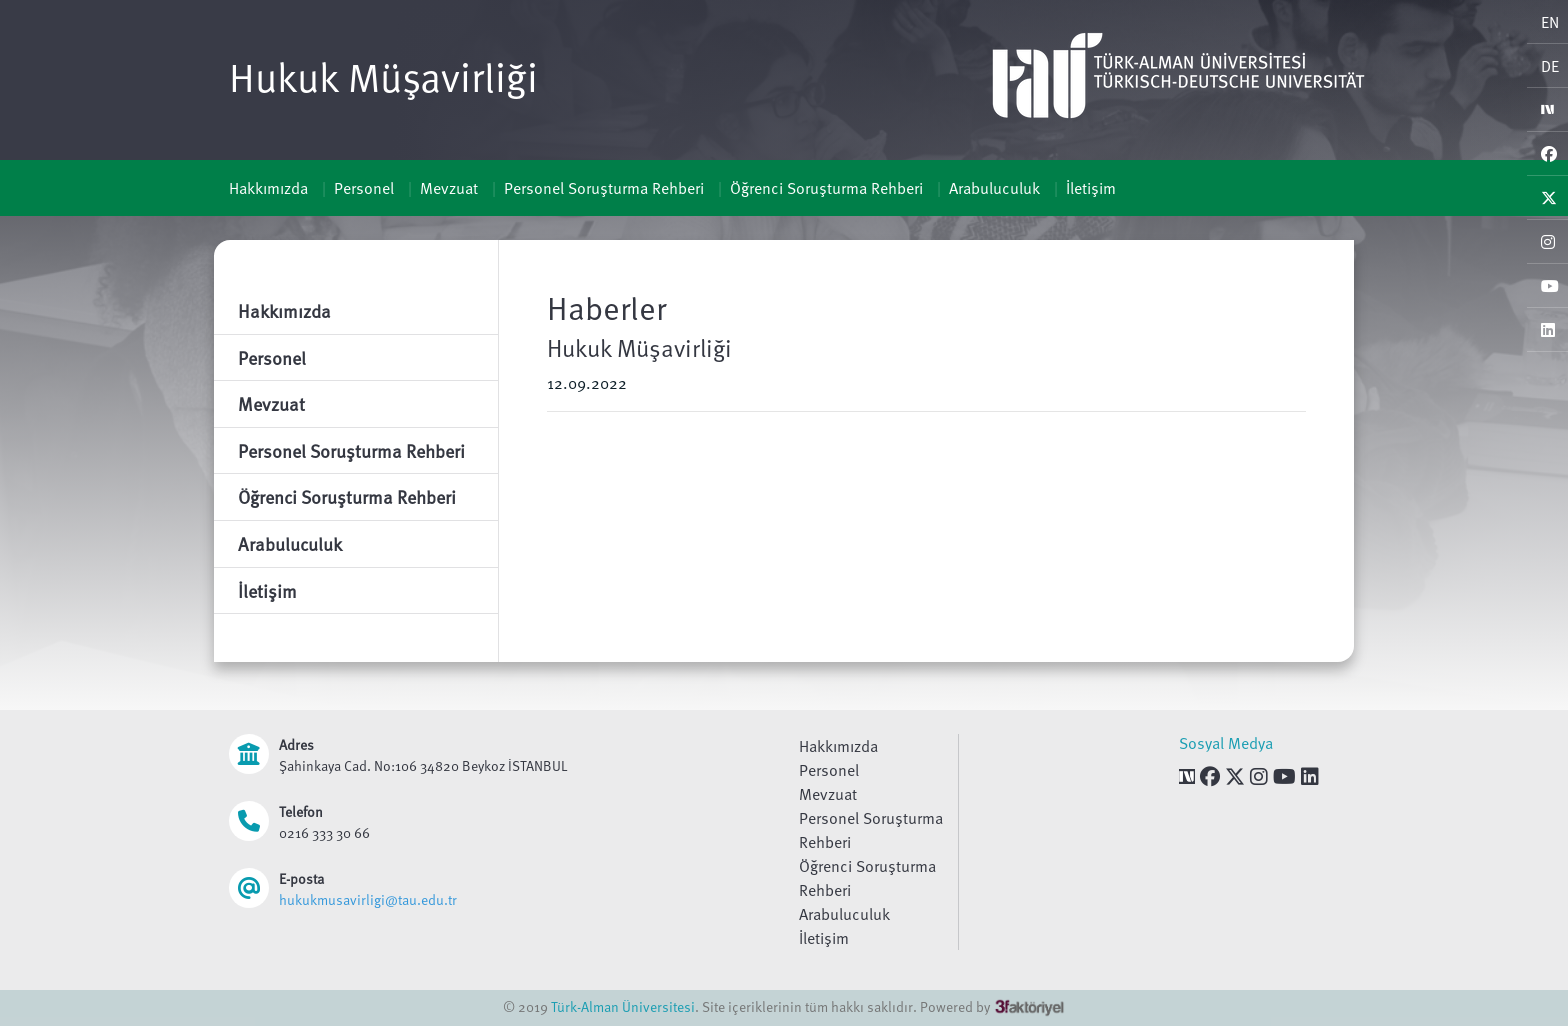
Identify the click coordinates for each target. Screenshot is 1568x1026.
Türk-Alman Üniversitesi (623, 1006)
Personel (364, 188)
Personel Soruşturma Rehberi (604, 188)
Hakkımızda (268, 188)
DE (1550, 66)
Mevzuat (449, 188)
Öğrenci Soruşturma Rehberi (826, 188)
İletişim (1091, 188)
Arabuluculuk (994, 188)
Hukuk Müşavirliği (383, 76)
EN (1550, 22)
